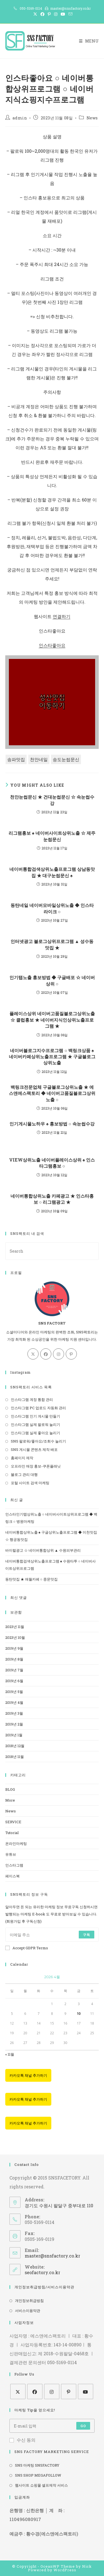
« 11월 (9, 2054)
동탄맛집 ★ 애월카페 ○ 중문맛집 (31, 1579)
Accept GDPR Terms (26, 1947)
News (92, 118)
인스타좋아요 (52, 645)
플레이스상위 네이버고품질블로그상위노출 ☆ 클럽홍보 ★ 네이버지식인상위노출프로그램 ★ (52, 1019)
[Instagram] (58, 1354)
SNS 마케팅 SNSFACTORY (37, 2465)
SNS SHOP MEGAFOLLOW (38, 2475)
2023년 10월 (15, 1637)
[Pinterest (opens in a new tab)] (49, 14)
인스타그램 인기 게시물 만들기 (35, 1416)
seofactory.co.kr (42, 2272)
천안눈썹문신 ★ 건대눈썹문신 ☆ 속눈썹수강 (52, 800)
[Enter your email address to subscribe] (52, 1935)
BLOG (10, 1789)
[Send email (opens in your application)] (69, 14)
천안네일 (39, 759)
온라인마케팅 (16, 1843)
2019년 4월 (14, 1702)
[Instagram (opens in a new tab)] (55, 14)
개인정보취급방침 (29, 2300)
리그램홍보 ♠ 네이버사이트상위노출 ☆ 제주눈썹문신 (52, 836)
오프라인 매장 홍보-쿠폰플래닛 (36, 1466)
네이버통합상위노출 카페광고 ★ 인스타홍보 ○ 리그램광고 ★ (52, 1199)
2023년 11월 (14, 1626)
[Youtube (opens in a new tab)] (63, 14)
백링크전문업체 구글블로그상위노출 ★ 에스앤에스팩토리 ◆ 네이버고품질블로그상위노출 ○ (52, 1093)
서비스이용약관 (27, 2310)
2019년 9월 (14, 1648)
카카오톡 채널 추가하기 (28, 2075)
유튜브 (10, 1854)
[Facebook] (45, 1354)
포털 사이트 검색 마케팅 (30, 1482)
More (10, 1800)
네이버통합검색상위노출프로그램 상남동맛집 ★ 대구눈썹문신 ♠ (52, 872)
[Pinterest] (71, 1354)
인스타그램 (14, 1865)
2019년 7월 (14, 1669)
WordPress (65, 2569)
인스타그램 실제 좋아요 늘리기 (35, 1432)
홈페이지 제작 (22, 1457)
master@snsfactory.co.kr (52, 2256)
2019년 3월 (14, 1713)
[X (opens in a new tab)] (35, 14)
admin (19, 118)
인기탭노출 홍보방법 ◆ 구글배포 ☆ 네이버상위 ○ (52, 980)
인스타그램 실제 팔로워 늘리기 (35, 1424)
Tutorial (12, 1832)
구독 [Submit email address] (86, 1934)
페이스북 (12, 1875)
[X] (33, 1354)
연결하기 (61, 616)
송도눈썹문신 (66, 759)
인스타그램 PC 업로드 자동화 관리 (38, 1407)
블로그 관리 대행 (24, 1474)
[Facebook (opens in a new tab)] (42, 14)
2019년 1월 (13, 1734)
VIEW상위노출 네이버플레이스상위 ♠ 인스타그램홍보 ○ (52, 1163)
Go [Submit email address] (83, 2426)
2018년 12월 (14, 1745)
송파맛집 (16, 759)
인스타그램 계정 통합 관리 (32, 1399)
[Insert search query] (52, 1251)
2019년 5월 (14, 1691)
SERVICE (13, 1821)
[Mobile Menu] (89, 41)
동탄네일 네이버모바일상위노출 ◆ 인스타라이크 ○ (52, 908)
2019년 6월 (14, 1680)
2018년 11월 (14, 1756)
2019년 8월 (14, 1659)
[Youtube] (85, 2391)
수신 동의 (22, 2440)
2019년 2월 (14, 1724)
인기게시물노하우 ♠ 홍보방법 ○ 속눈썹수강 (51, 1124)
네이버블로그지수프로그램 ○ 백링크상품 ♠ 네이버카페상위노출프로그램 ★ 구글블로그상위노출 (52, 1056)
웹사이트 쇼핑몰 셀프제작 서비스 (41, 2485)
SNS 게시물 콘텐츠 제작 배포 (34, 1449)
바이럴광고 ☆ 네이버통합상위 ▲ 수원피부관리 (43, 1550)
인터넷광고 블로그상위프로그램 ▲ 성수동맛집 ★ (52, 944)
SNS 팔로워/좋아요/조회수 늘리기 (38, 1441)
